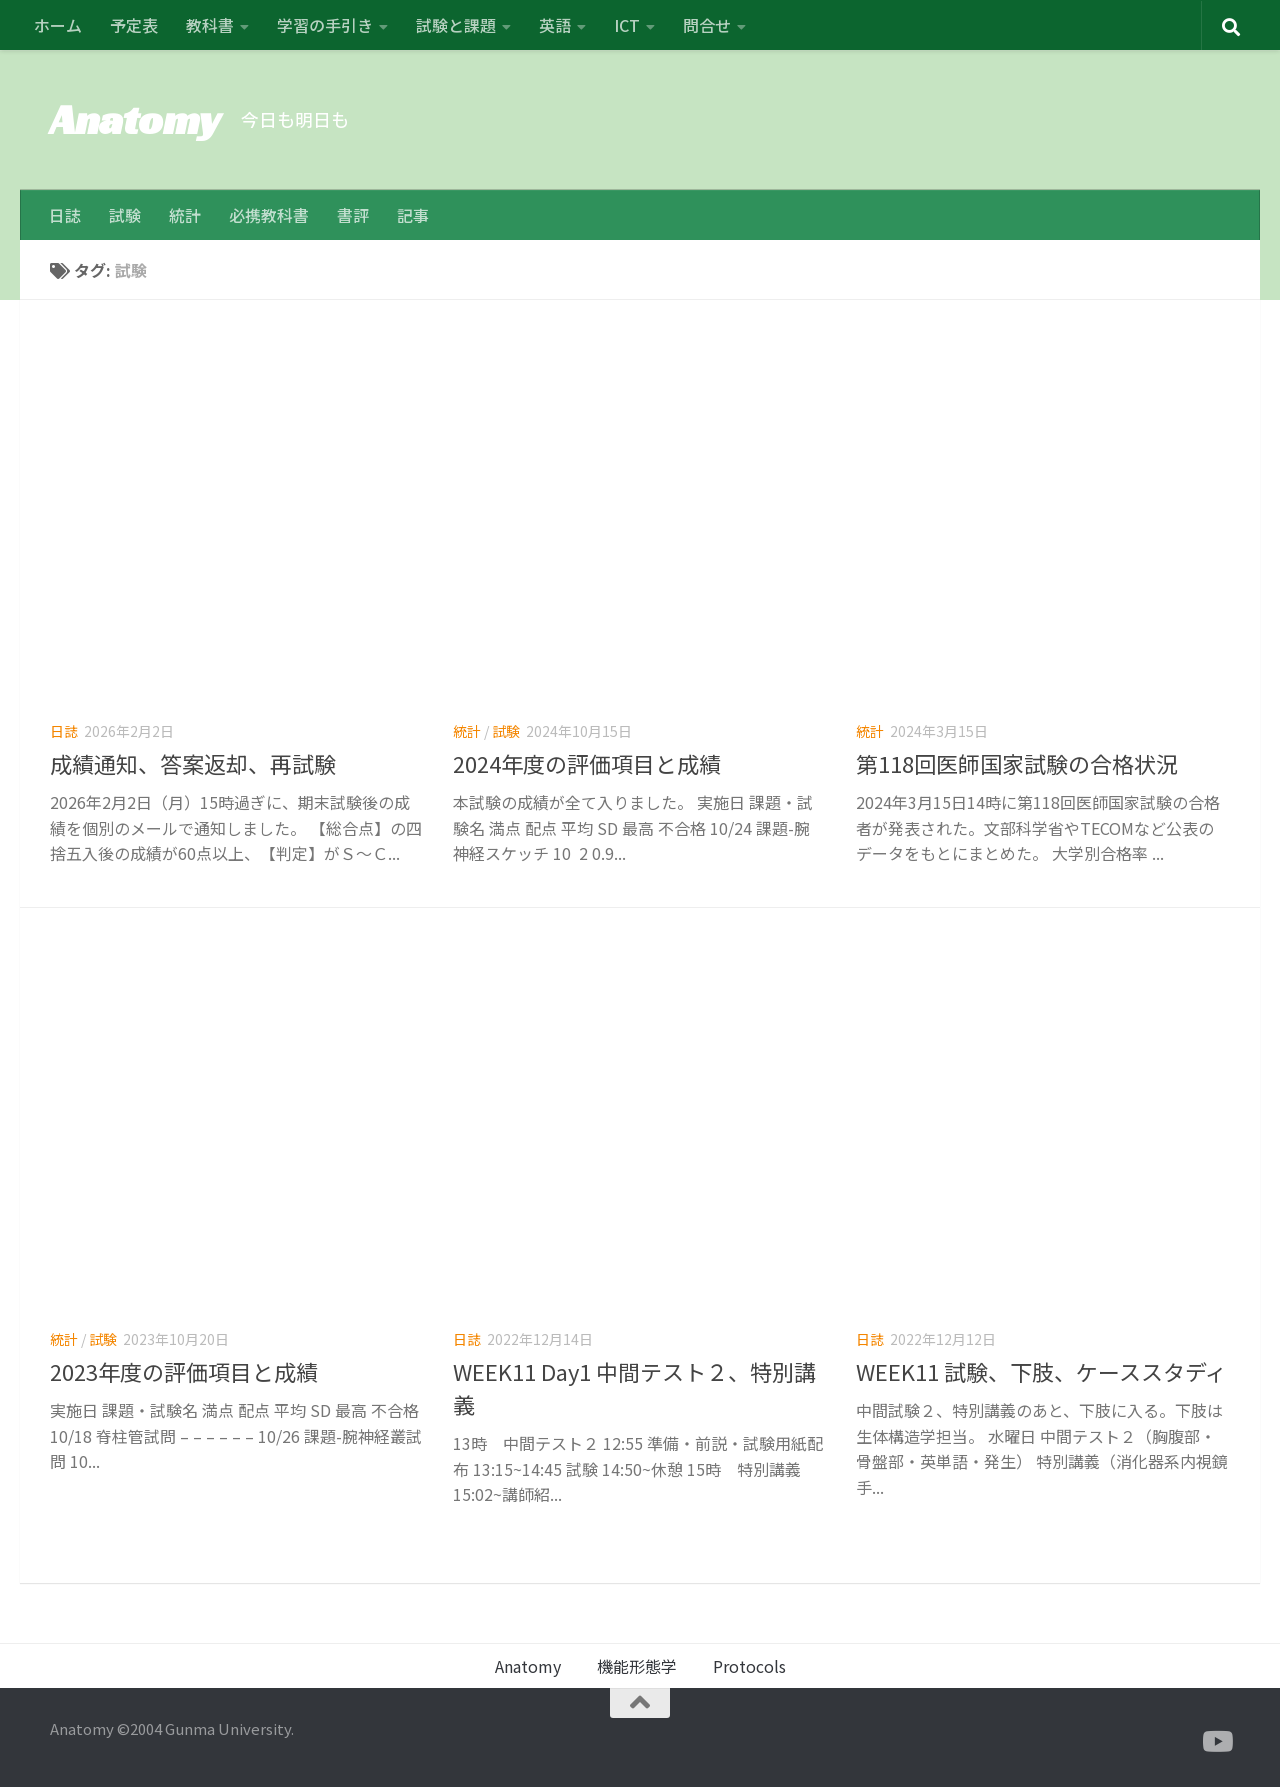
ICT (627, 25)
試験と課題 (456, 25)
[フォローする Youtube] (1216, 1742)
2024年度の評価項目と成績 (587, 763)
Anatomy (135, 119)
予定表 (134, 25)
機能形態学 (637, 1666)
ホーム (58, 25)
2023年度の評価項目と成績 (184, 1371)
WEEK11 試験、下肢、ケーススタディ (1041, 1371)
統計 (185, 215)
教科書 (210, 25)
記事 (413, 215)
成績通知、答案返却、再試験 (193, 763)
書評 (353, 215)
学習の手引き (325, 25)
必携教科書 (269, 215)
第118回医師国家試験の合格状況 (1017, 763)
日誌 (65, 215)
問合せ (707, 25)
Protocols (749, 1666)
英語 (555, 25)
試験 (125, 215)
